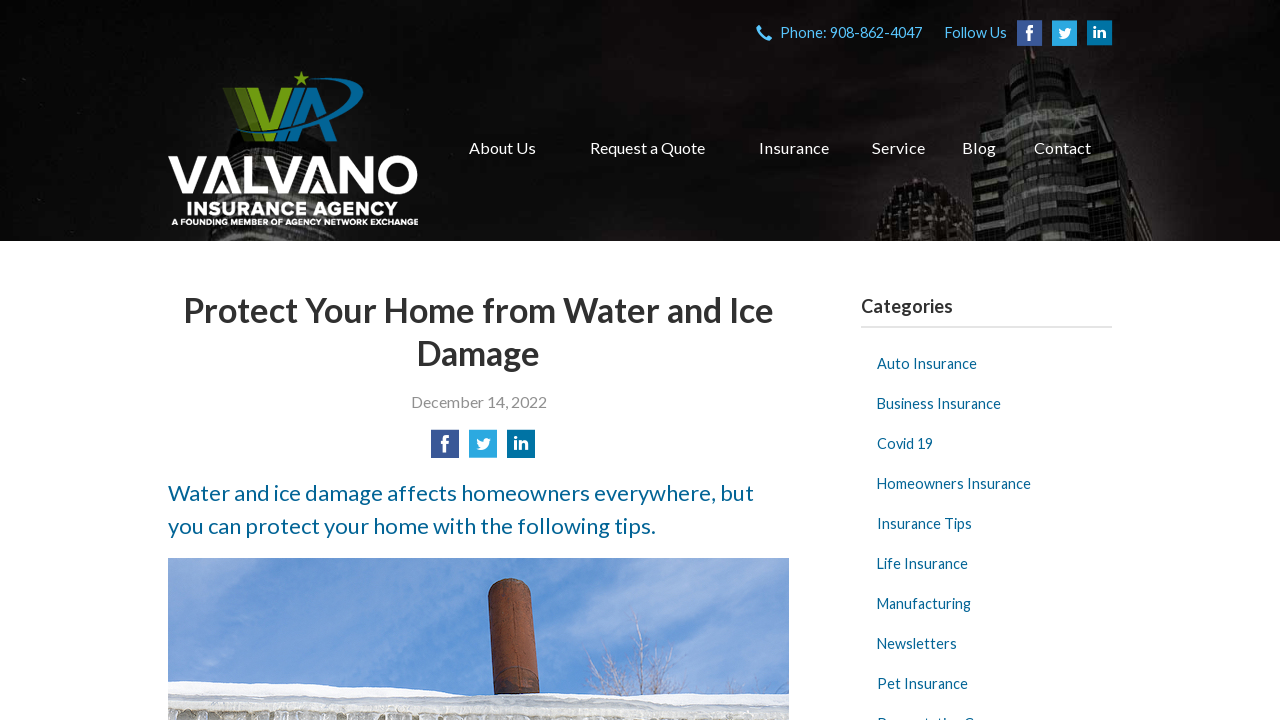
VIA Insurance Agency (293, 148)
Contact (1062, 147)
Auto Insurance (927, 363)
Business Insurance (939, 403)
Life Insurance (922, 563)
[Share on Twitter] (483, 449)
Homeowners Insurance (954, 483)
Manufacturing (924, 603)
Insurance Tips (924, 523)
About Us (502, 147)
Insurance (794, 147)
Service (898, 147)
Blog (979, 147)
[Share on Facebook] (445, 449)
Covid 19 (905, 443)
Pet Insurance (922, 683)
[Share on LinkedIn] (521, 449)
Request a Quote (647, 147)
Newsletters (917, 643)
